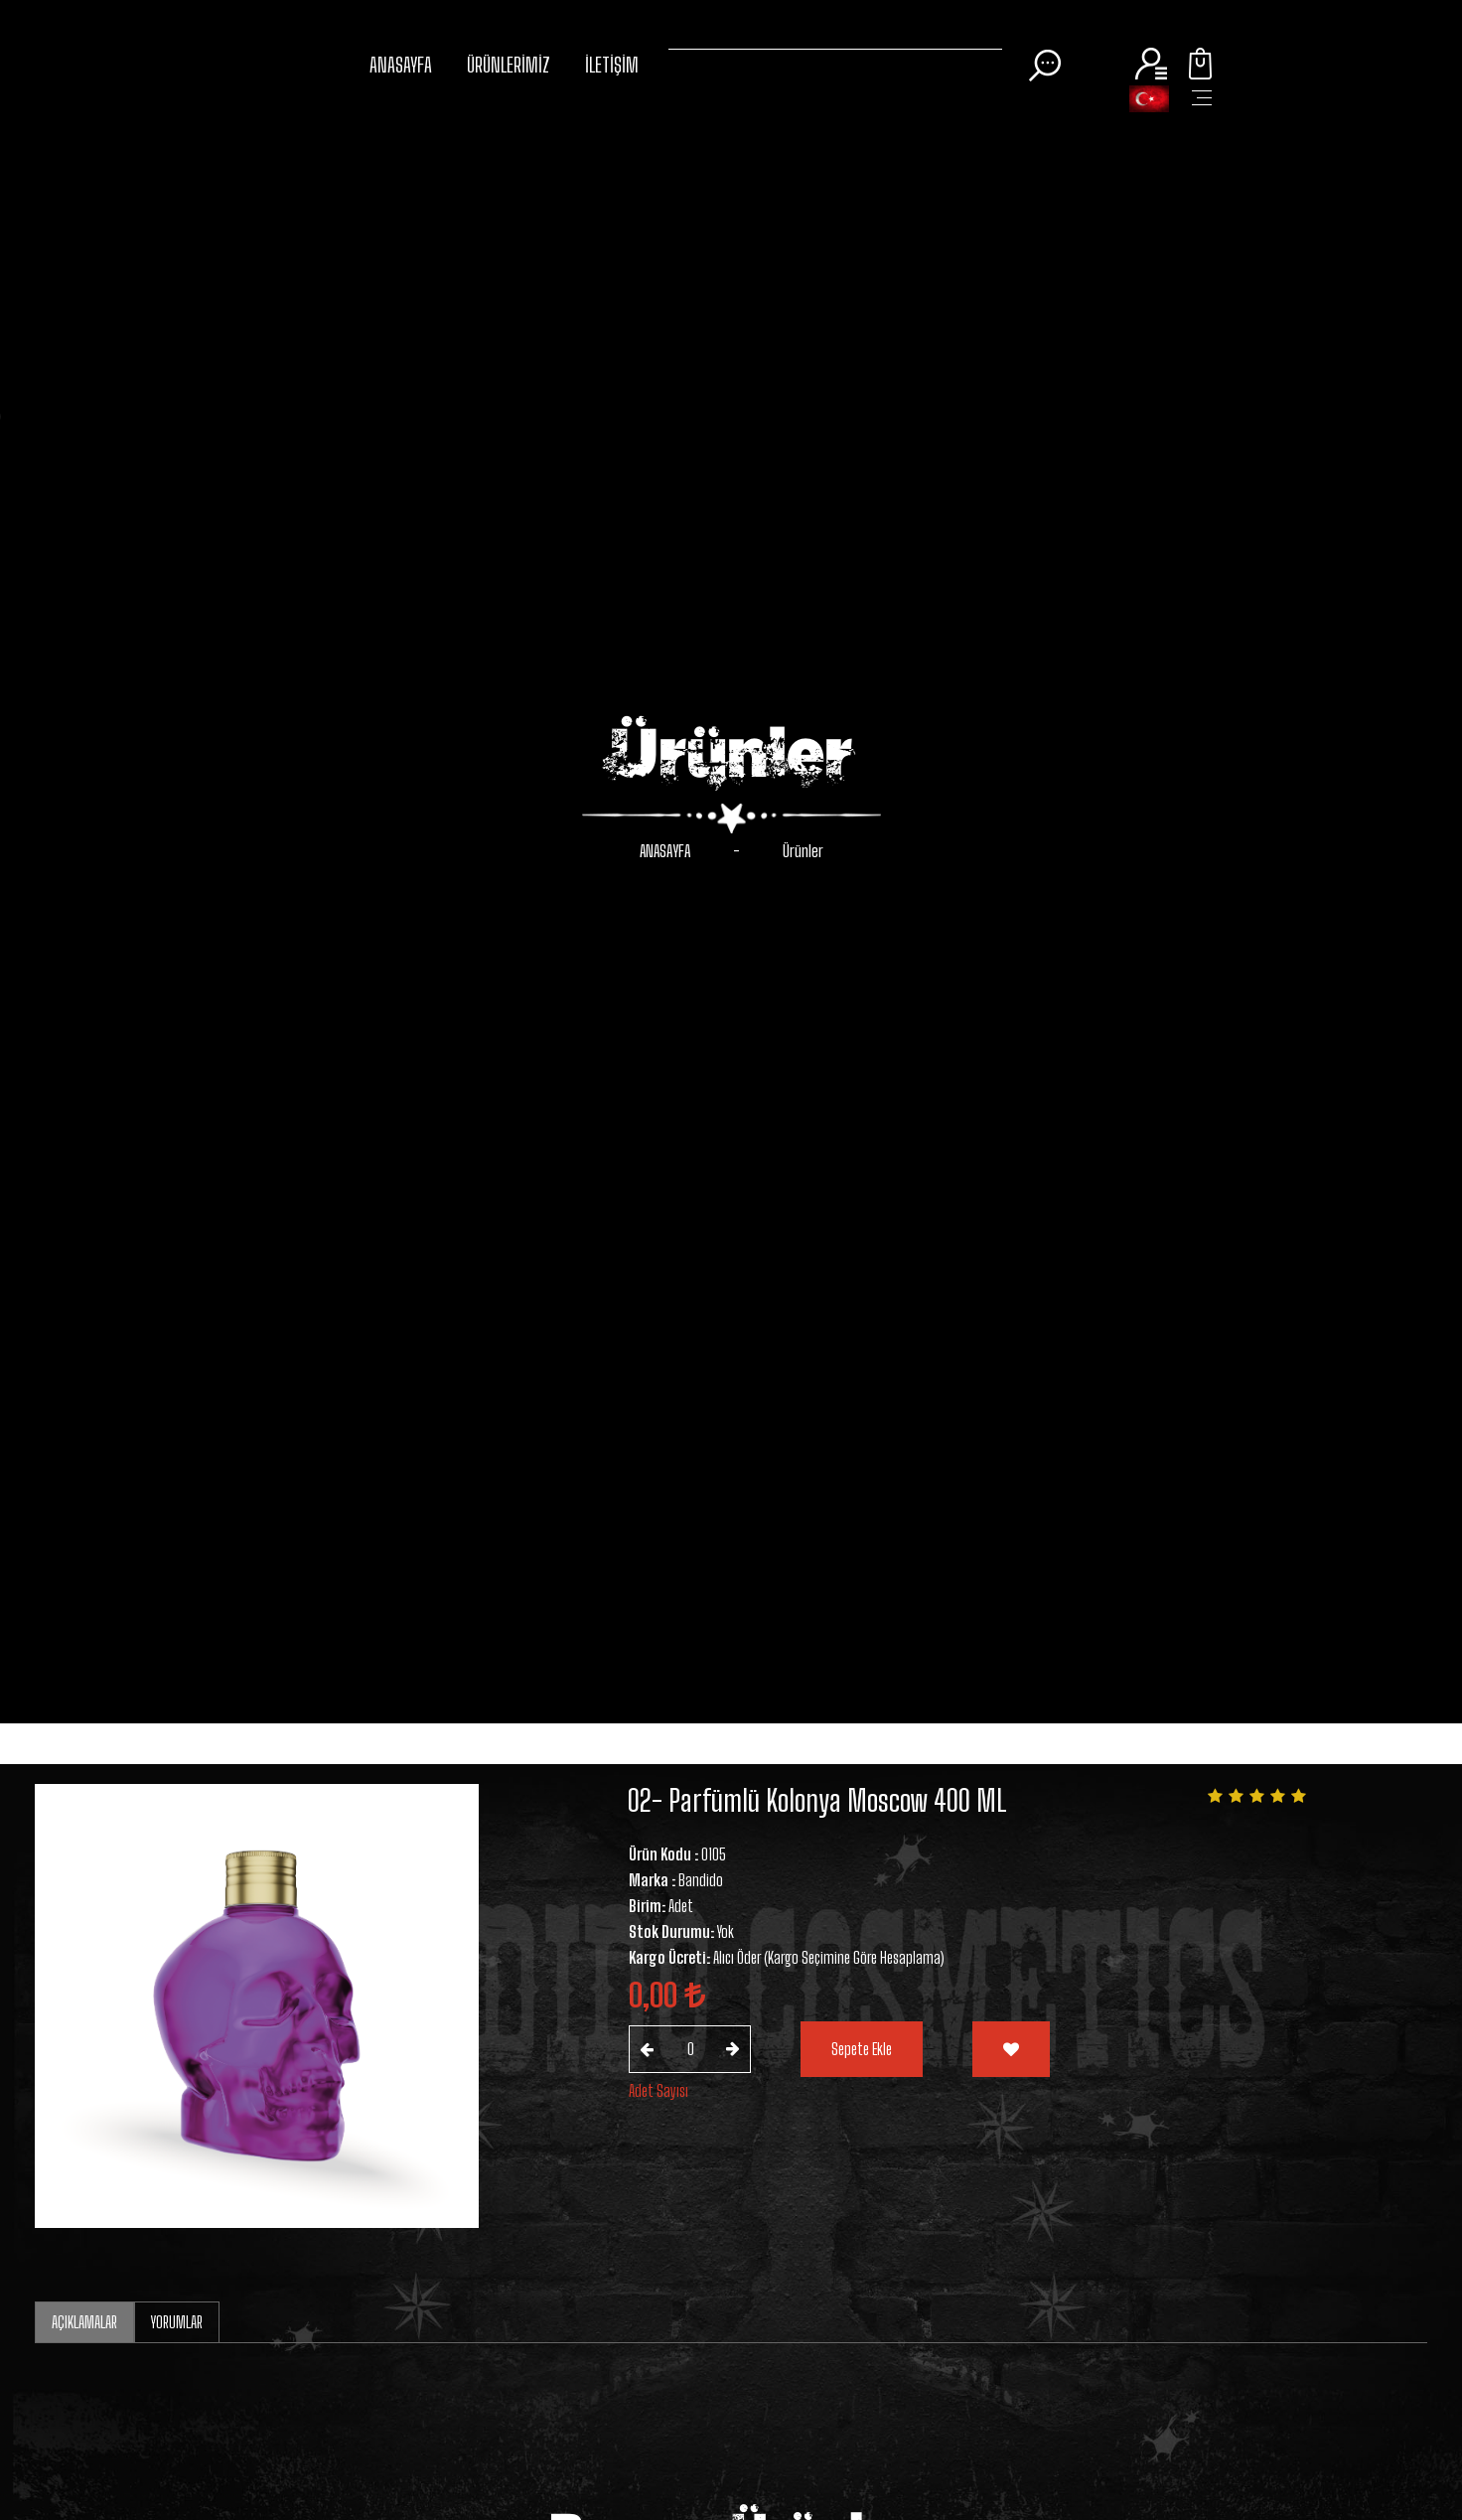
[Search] (835, 45)
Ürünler (803, 850)
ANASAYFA (400, 64)
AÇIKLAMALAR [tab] (84, 2321)
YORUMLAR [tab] (177, 2321)
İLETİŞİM (612, 64)
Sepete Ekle (861, 2048)
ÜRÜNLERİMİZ (508, 64)
